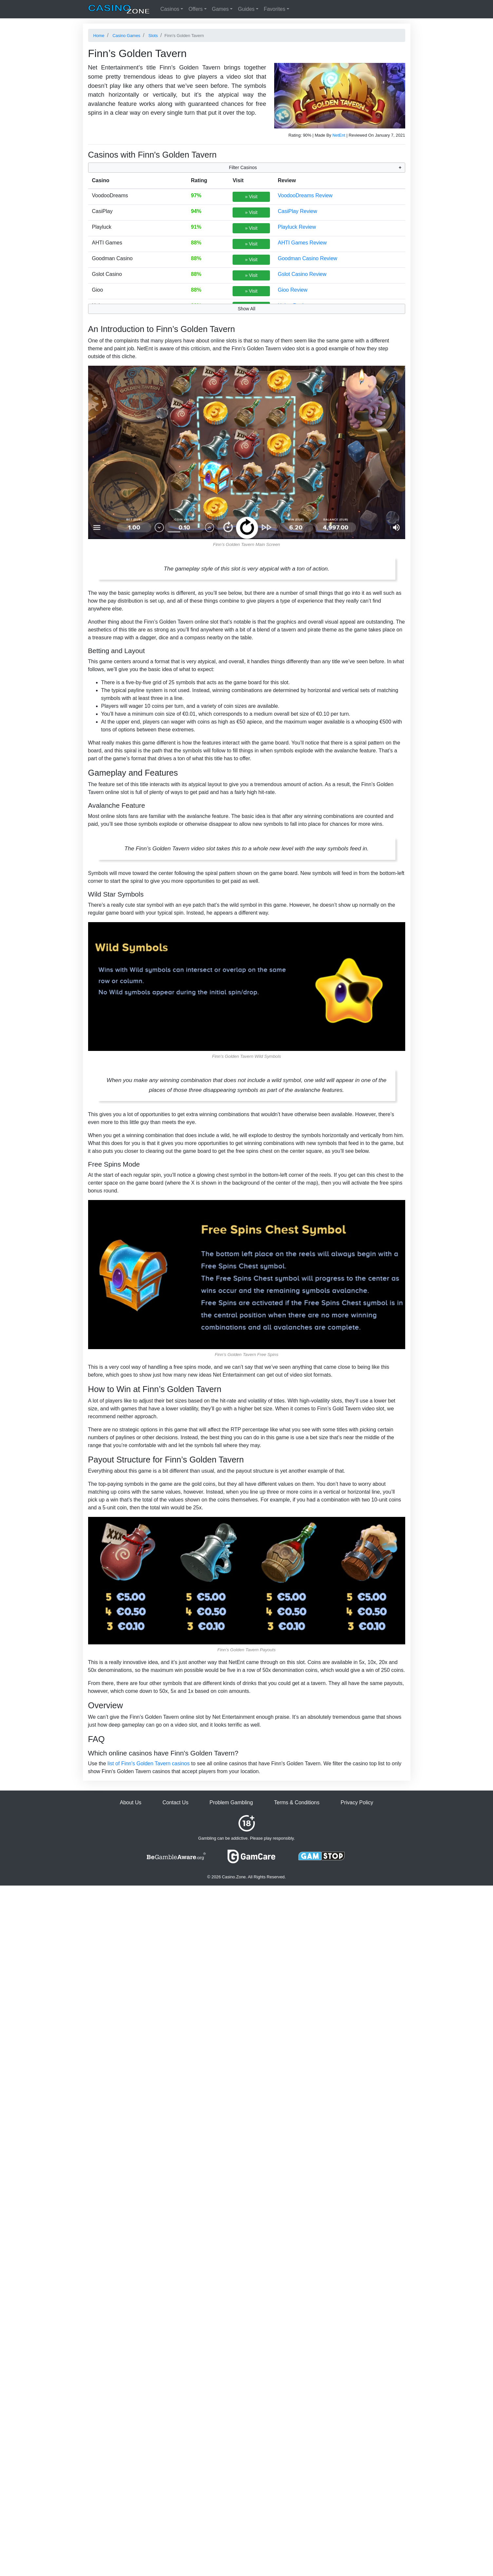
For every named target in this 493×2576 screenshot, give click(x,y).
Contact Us (175, 1802)
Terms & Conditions (297, 1802)
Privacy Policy (357, 1802)
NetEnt (338, 135)
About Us (131, 1802)
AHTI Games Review (302, 242)
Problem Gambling (231, 1802)
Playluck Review (297, 227)
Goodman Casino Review (307, 258)
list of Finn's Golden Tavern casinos (148, 1763)
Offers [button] (195, 9)
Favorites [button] (274, 9)
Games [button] (220, 9)
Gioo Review (293, 290)
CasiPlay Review (297, 211)
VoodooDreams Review (305, 195)
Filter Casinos (243, 167)
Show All (247, 308)
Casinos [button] (170, 9)
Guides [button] (246, 9)
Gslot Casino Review (302, 274)
